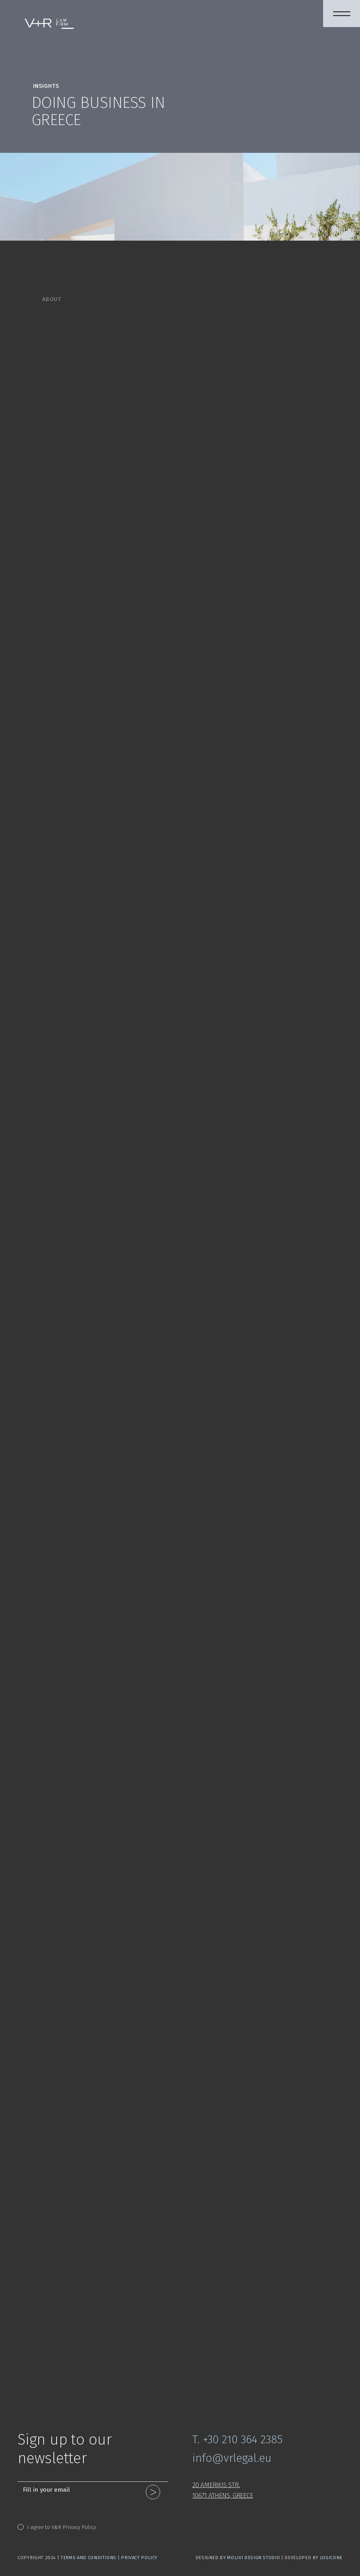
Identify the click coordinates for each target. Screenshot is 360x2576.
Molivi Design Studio (253, 2557)
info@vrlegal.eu (231, 2458)
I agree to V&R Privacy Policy (61, 2527)
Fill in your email (46, 2490)
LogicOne (331, 2557)
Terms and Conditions (88, 2557)
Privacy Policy (139, 2557)
